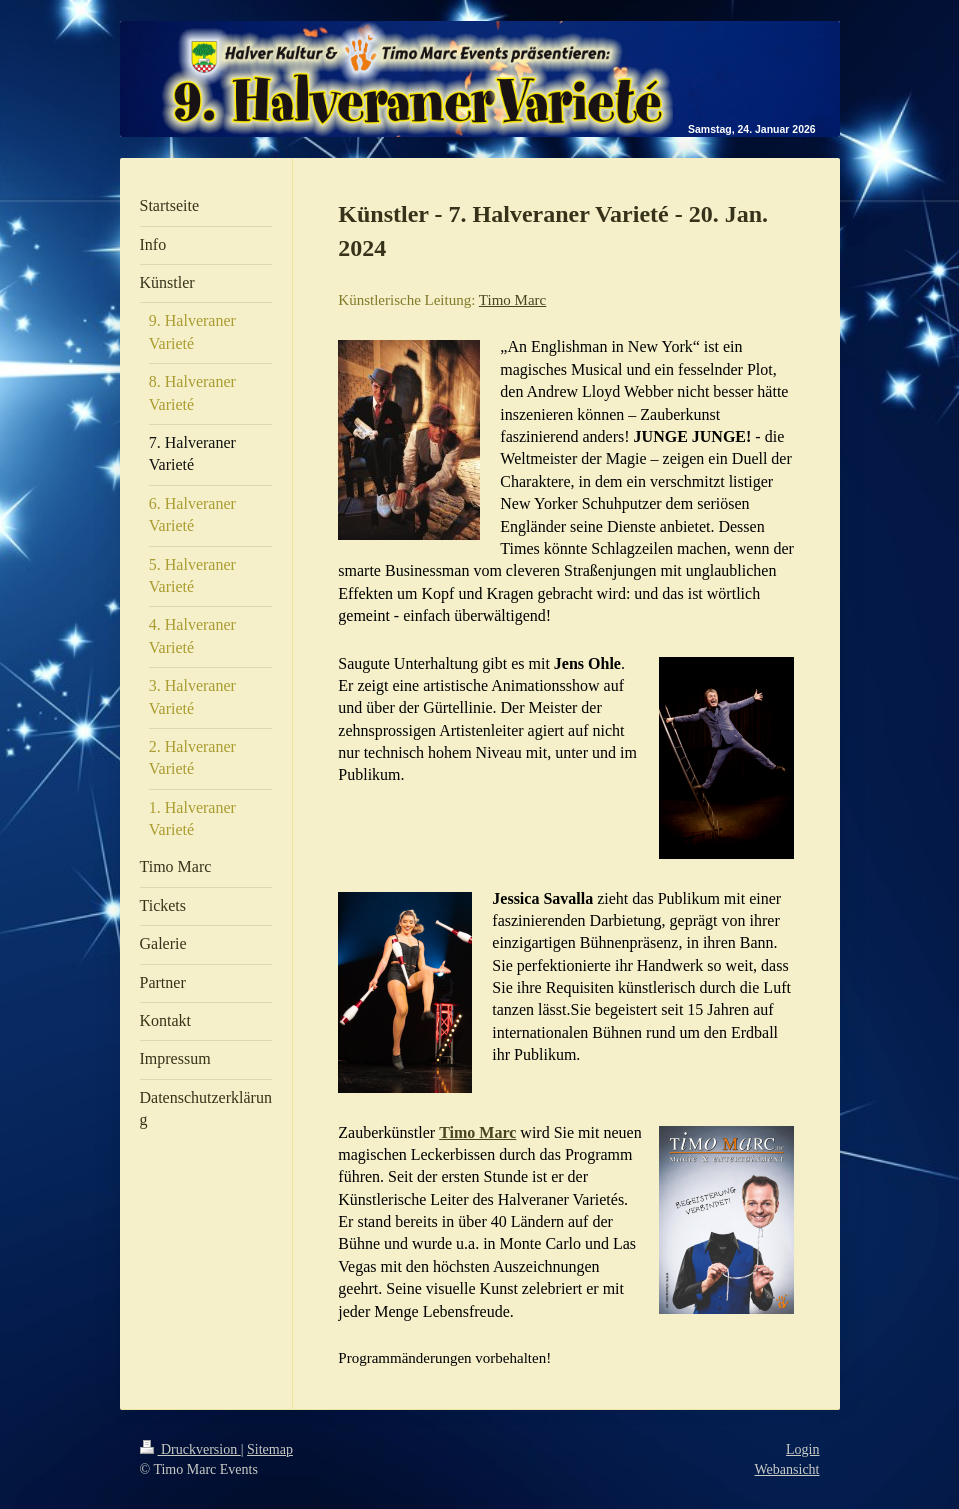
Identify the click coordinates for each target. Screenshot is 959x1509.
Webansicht (787, 1469)
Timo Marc (512, 300)
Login (802, 1449)
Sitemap (270, 1449)
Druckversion (190, 1449)
